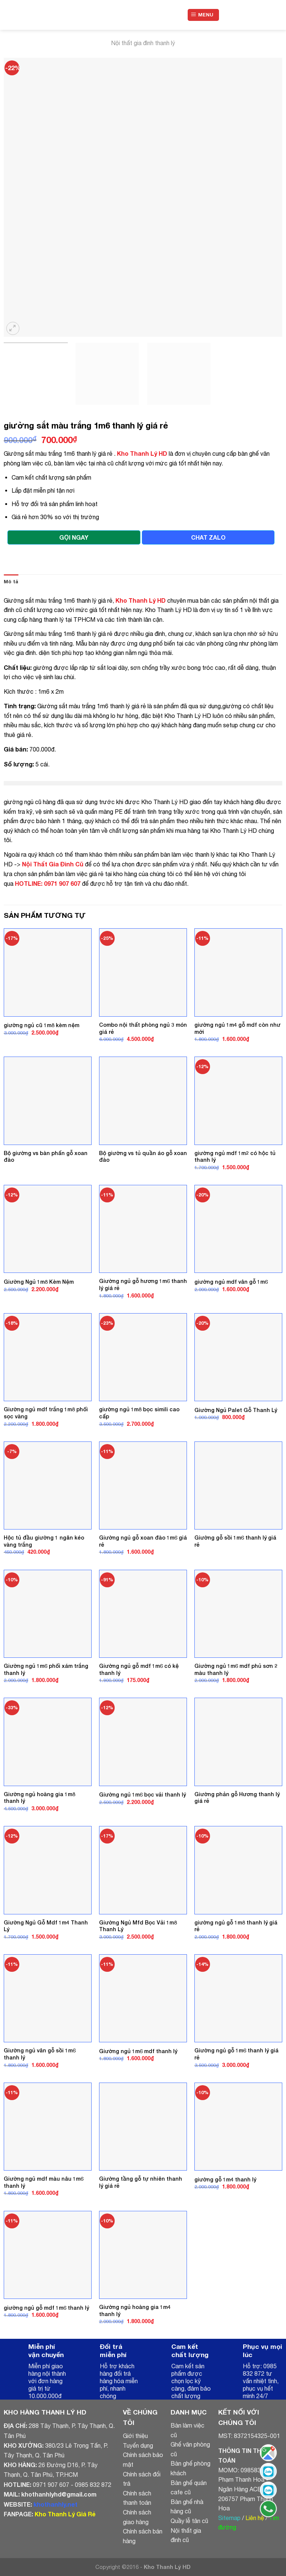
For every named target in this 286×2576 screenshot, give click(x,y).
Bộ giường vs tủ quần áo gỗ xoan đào (143, 1156)
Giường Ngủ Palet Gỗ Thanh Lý (235, 1410)
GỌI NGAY (73, 537)
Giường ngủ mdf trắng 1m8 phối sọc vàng (46, 1412)
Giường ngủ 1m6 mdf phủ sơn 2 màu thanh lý (235, 1669)
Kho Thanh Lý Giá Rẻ (65, 2513)
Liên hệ (254, 2517)
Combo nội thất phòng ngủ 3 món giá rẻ (143, 1028)
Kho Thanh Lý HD (142, 453)
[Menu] (203, 15)
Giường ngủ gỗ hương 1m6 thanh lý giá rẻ (143, 1284)
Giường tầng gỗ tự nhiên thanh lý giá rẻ (140, 2182)
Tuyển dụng (138, 2445)
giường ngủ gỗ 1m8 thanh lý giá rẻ (235, 1926)
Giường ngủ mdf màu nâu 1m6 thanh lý (43, 2182)
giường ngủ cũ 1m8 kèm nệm (41, 1025)
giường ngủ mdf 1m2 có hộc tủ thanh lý (235, 1156)
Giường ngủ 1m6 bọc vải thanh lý (142, 1794)
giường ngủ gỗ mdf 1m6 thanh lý (46, 2307)
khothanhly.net (55, 2504)
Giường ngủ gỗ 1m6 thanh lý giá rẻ (236, 2054)
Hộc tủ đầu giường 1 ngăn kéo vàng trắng (44, 1541)
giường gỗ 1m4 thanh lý (225, 2179)
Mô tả (11, 581)
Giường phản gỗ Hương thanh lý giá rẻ (237, 1797)
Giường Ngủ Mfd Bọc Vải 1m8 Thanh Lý (138, 1926)
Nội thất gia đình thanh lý (143, 43)
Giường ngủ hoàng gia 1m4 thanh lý (135, 2310)
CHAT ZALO (208, 537)
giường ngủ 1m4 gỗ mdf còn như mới (237, 1028)
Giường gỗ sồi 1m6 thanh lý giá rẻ (235, 1541)
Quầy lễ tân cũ (189, 2520)
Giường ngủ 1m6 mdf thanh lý (138, 2051)
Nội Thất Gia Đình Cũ (52, 863)
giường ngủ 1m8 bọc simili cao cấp (139, 1412)
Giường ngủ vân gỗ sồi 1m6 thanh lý (40, 2054)
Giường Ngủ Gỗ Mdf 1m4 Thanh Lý (46, 1926)
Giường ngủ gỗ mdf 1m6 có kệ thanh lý (139, 1669)
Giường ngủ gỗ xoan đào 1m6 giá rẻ (143, 1541)
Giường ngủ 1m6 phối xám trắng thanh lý (46, 1669)
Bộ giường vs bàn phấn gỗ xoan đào (46, 1156)
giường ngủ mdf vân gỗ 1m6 (231, 1281)
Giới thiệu (135, 2435)
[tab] (11, 581)
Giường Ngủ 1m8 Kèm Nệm (39, 1281)
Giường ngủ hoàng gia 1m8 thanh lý (39, 1797)
